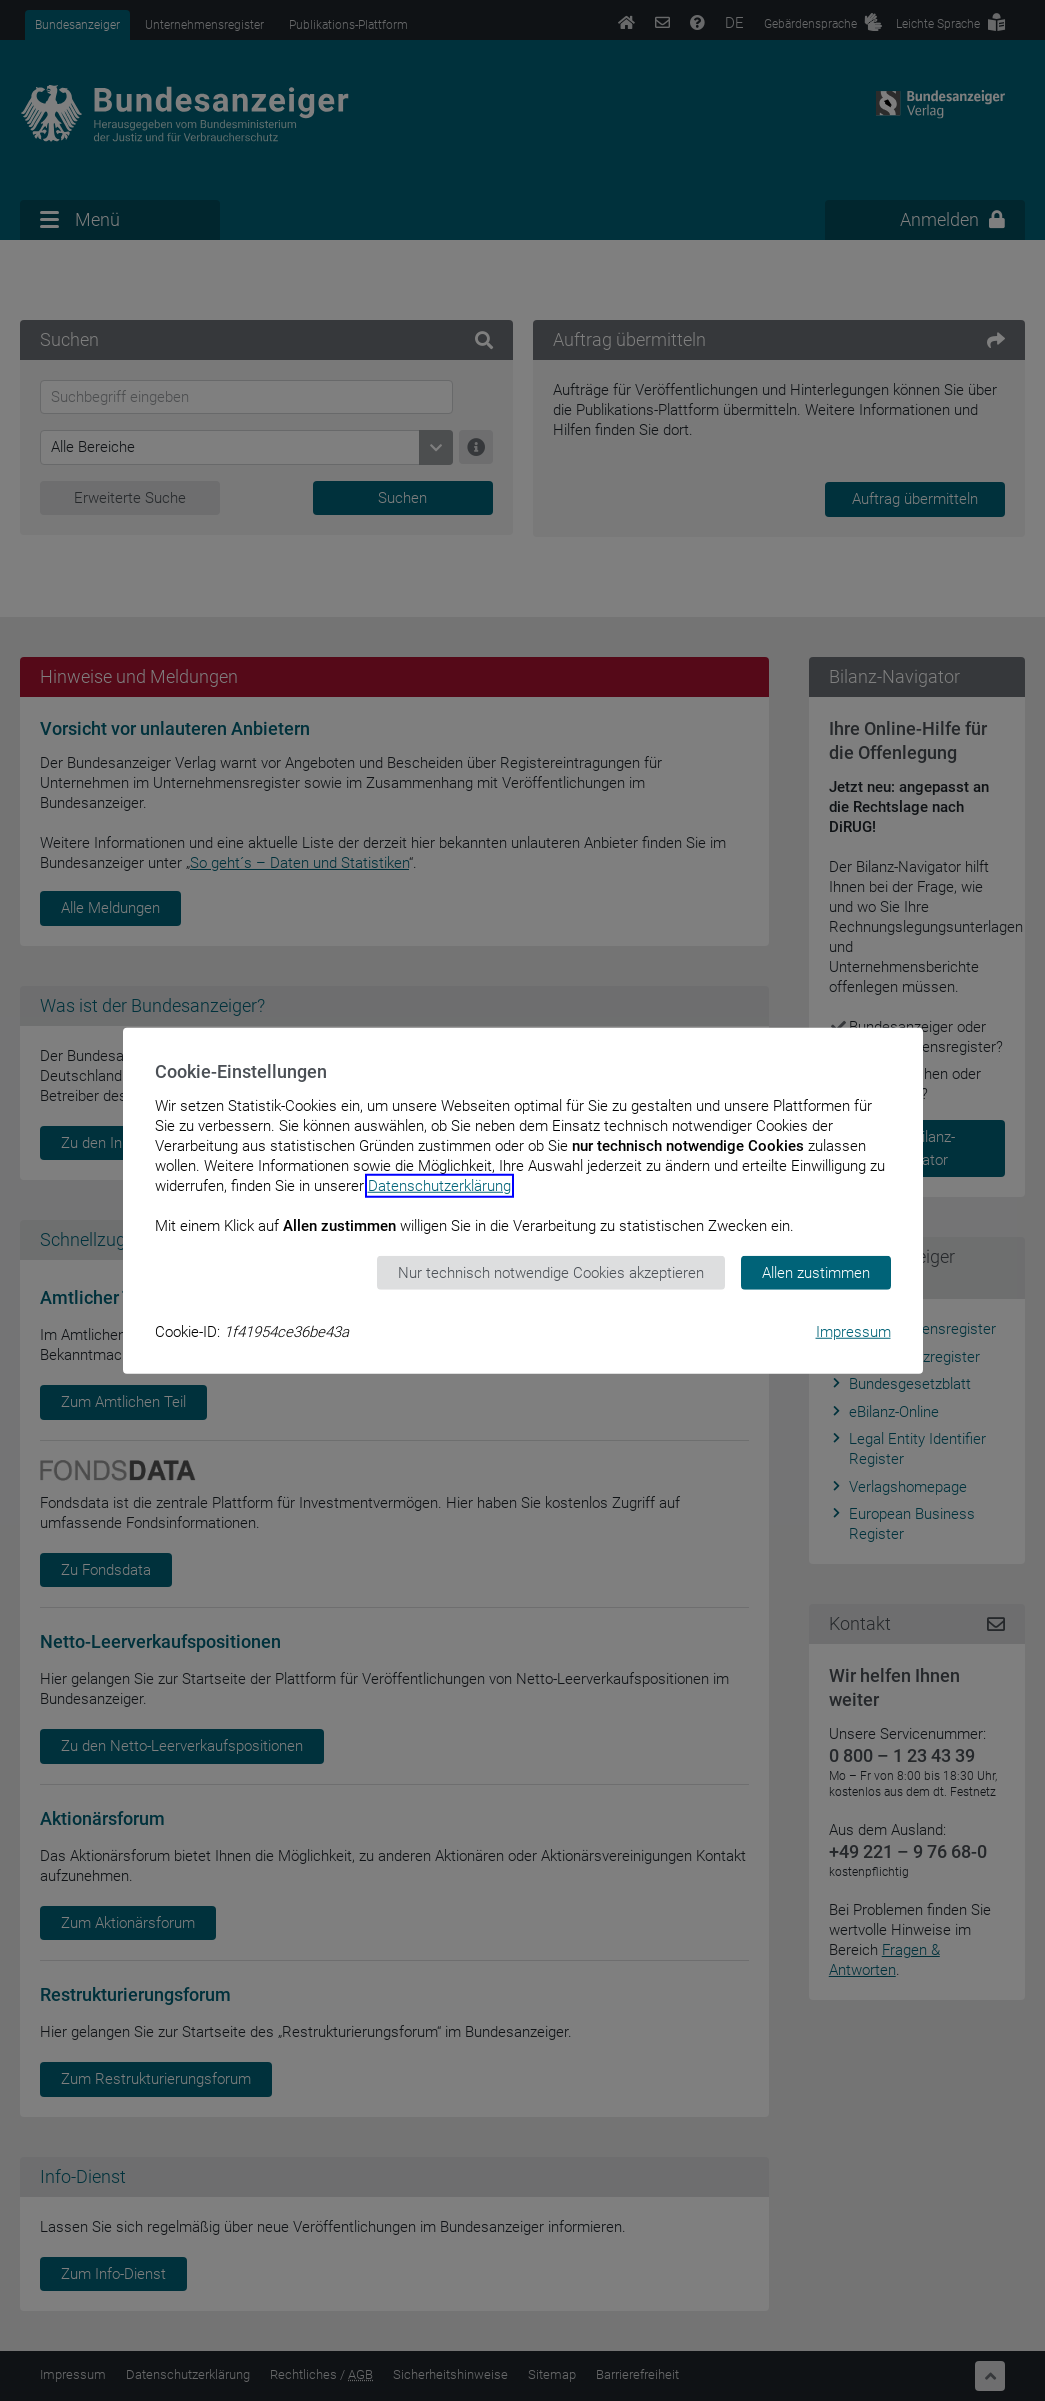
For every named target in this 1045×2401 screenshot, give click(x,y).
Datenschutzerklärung (439, 1185)
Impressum (853, 1332)
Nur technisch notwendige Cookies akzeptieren (551, 1272)
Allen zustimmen (816, 1272)
